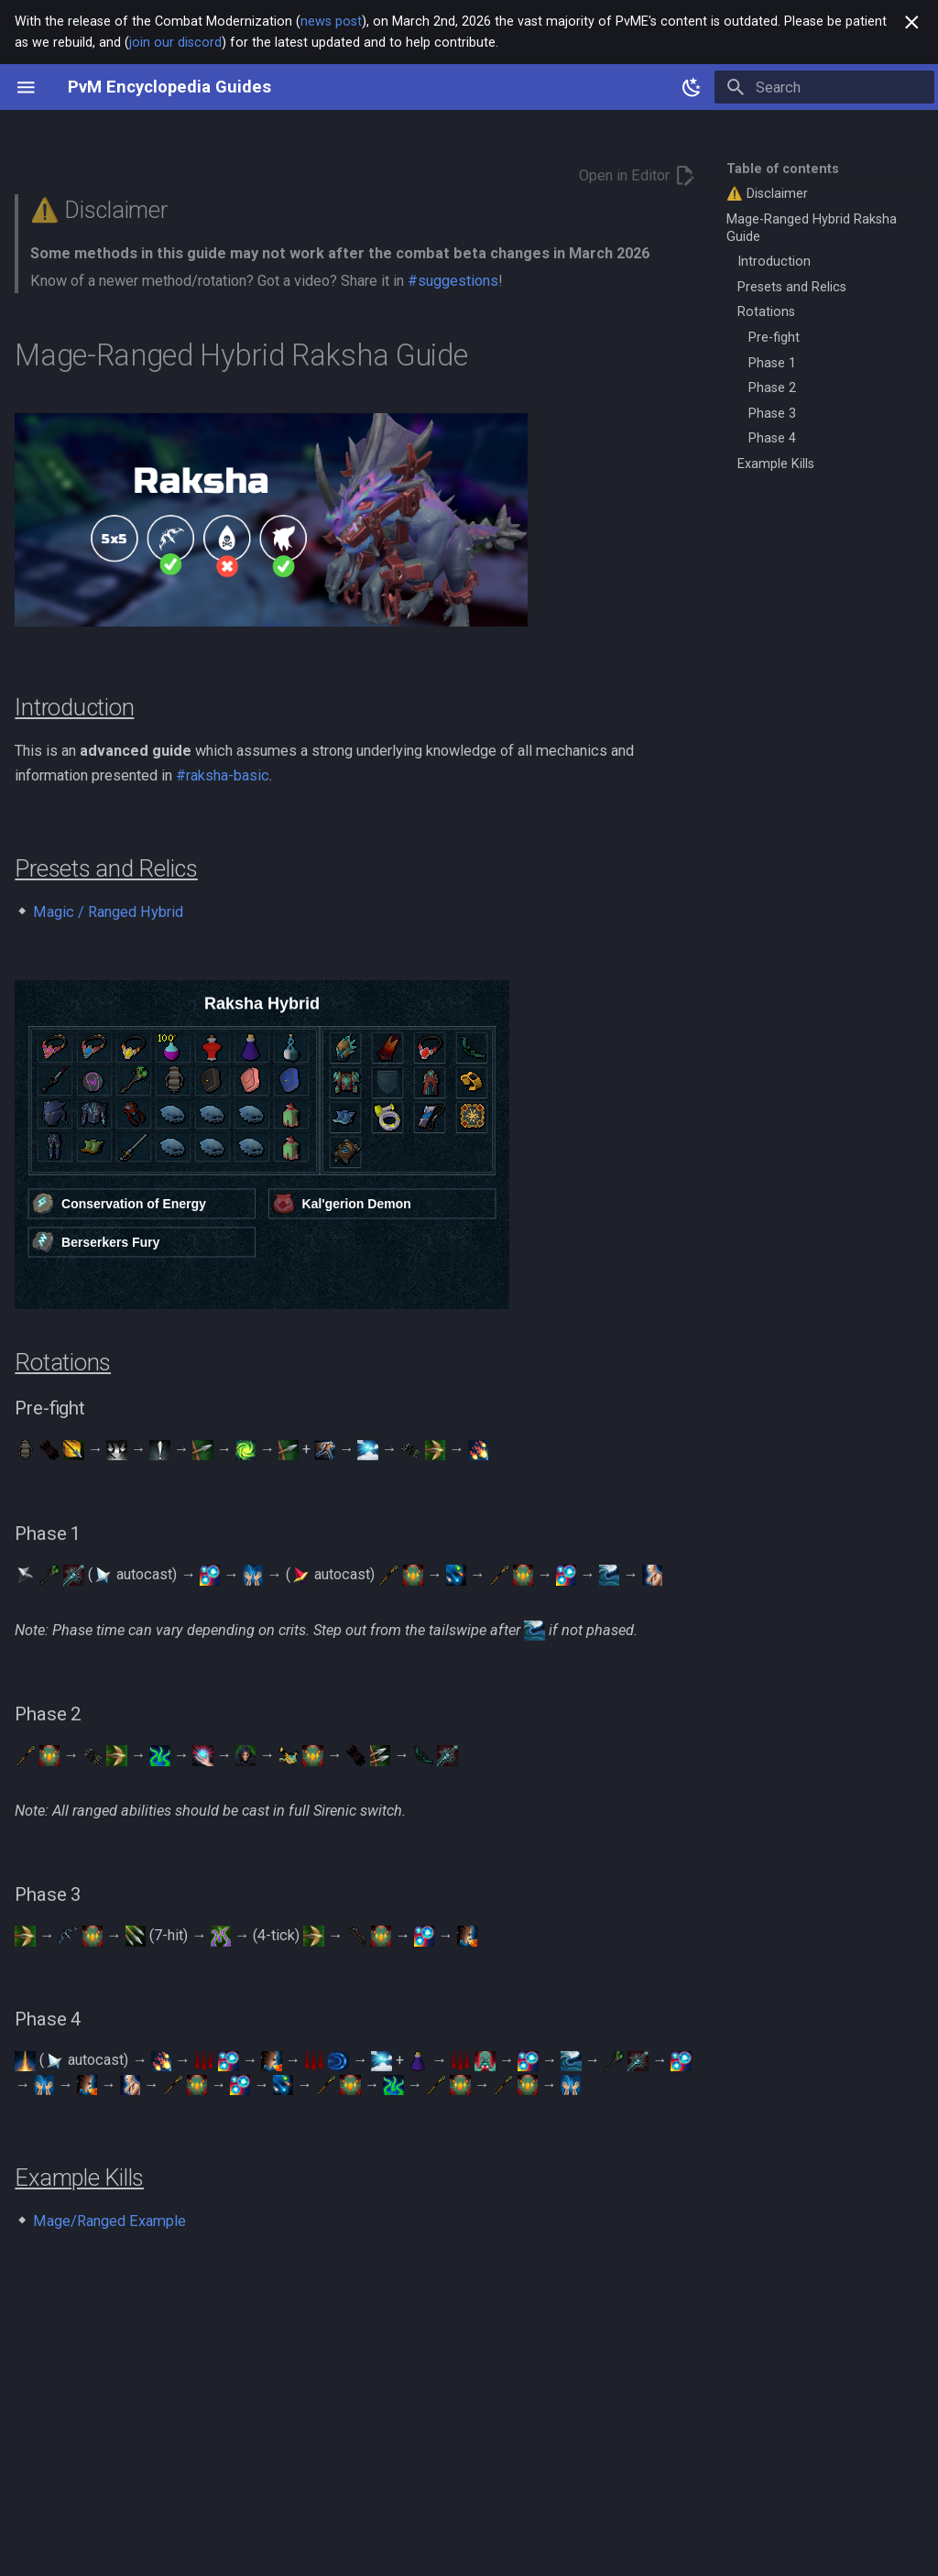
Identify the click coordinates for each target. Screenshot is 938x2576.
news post (331, 21)
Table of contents (782, 168)
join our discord (175, 42)
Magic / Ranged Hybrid (108, 912)
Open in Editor (637, 175)
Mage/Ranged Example (109, 2221)
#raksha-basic (222, 775)
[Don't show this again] (911, 22)
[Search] (824, 87)
